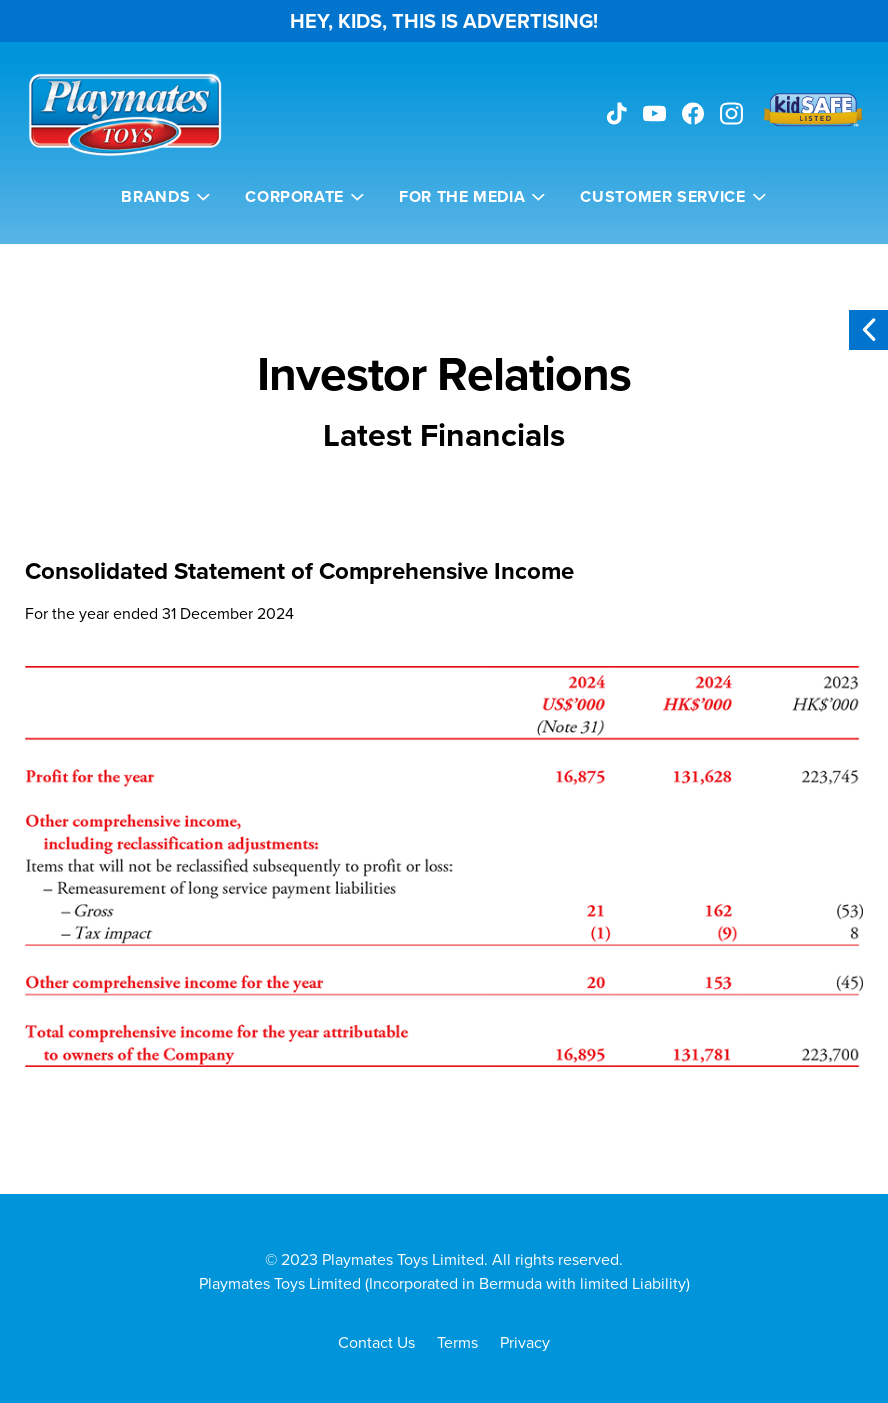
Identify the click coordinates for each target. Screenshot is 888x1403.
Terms (457, 1342)
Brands (155, 196)
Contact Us (376, 1342)
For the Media (462, 196)
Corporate (294, 196)
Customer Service (662, 196)
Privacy (525, 1342)
